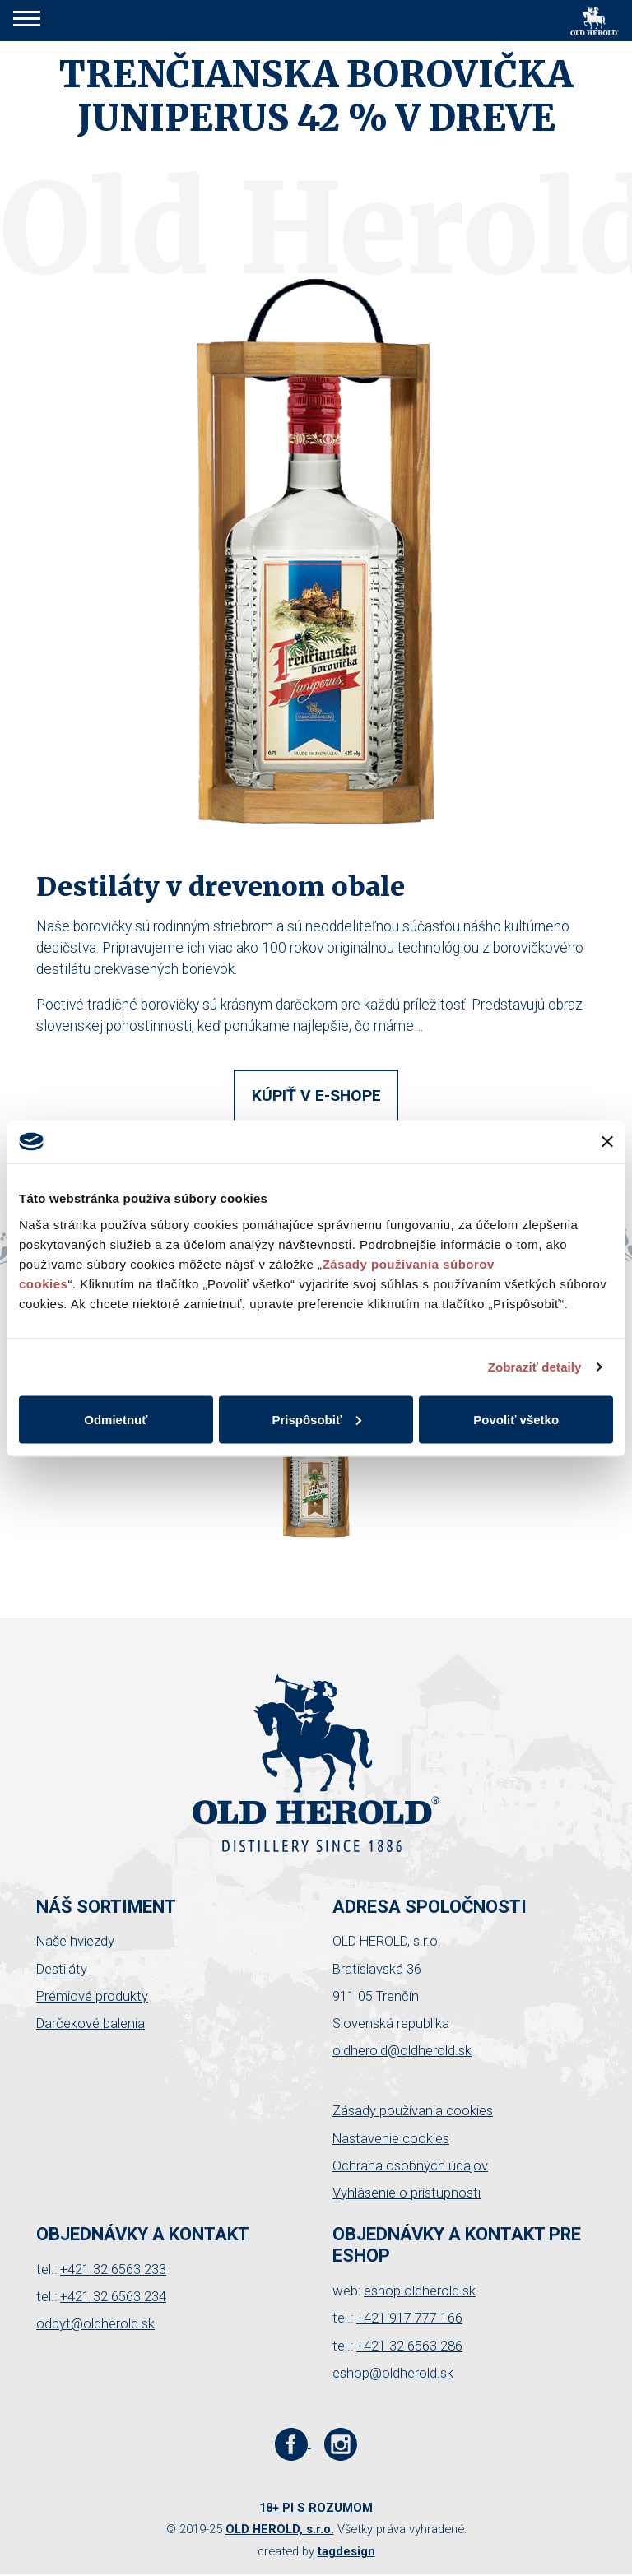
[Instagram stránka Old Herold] (341, 2443)
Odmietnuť (115, 1419)
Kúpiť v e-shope (316, 1095)
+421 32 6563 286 (409, 2346)
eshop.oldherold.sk (420, 2291)
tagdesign (346, 2551)
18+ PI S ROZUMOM (316, 2507)
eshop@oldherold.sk (392, 2373)
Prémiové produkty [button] (92, 1996)
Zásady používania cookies (412, 2111)
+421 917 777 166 (409, 2318)
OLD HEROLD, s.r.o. (279, 2529)
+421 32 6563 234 (113, 2296)
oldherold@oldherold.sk (402, 2050)
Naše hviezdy (75, 1941)
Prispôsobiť (316, 1419)
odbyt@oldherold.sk (95, 2324)
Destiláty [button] (61, 1969)
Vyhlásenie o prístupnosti (406, 2193)
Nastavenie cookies (390, 2139)
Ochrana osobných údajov (410, 2166)
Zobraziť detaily (535, 1367)
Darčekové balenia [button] (90, 2023)
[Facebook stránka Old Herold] (292, 2443)
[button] (26, 20)
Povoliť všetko (516, 1419)
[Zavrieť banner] (607, 1141)
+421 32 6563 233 (113, 2269)
